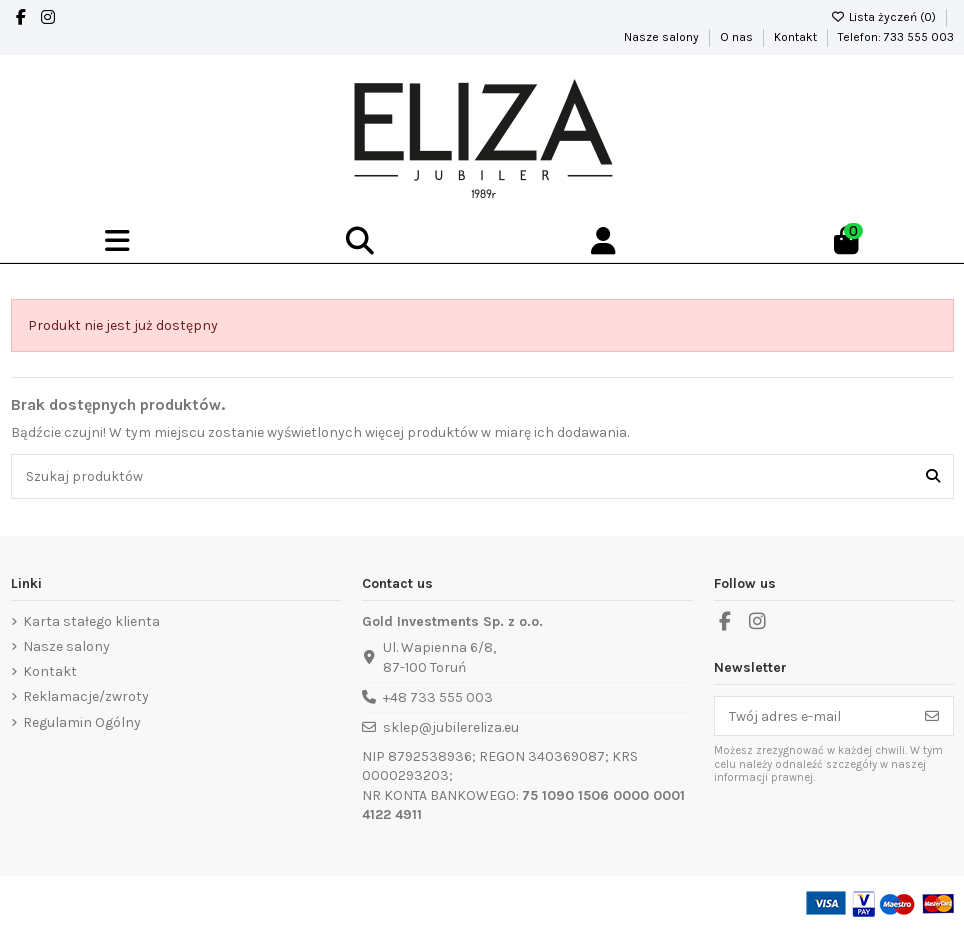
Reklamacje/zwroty (86, 696)
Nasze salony (663, 37)
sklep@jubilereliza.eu (451, 727)
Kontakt (797, 37)
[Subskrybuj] (932, 716)
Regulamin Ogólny (82, 722)
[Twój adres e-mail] (813, 716)
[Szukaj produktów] (933, 476)
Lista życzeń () (885, 17)
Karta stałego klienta (91, 621)
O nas (738, 37)
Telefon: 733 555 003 (896, 37)
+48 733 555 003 (438, 697)
